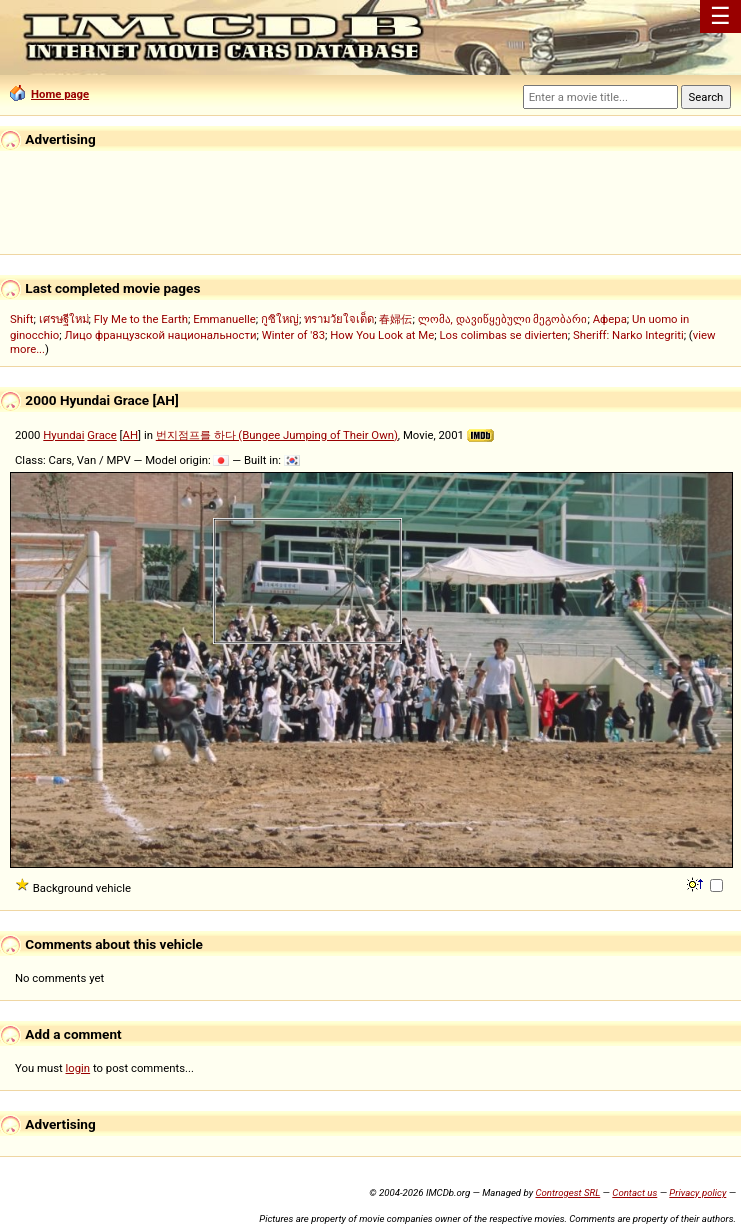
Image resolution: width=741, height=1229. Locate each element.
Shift (21, 319)
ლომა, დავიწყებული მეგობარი (503, 319)
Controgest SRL (567, 1192)
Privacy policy (697, 1192)
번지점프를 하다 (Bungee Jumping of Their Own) (277, 435)
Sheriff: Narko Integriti (628, 335)
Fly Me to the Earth (141, 319)
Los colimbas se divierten (503, 335)
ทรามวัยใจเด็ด (339, 319)
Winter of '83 (293, 335)
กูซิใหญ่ (280, 319)
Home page (49, 94)
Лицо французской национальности (160, 335)
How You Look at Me (382, 335)
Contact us (634, 1192)
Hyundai (63, 435)
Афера (610, 319)
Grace (101, 435)
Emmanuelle (224, 319)
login (78, 1068)
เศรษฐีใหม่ (64, 319)
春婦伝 (395, 319)
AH (130, 435)
